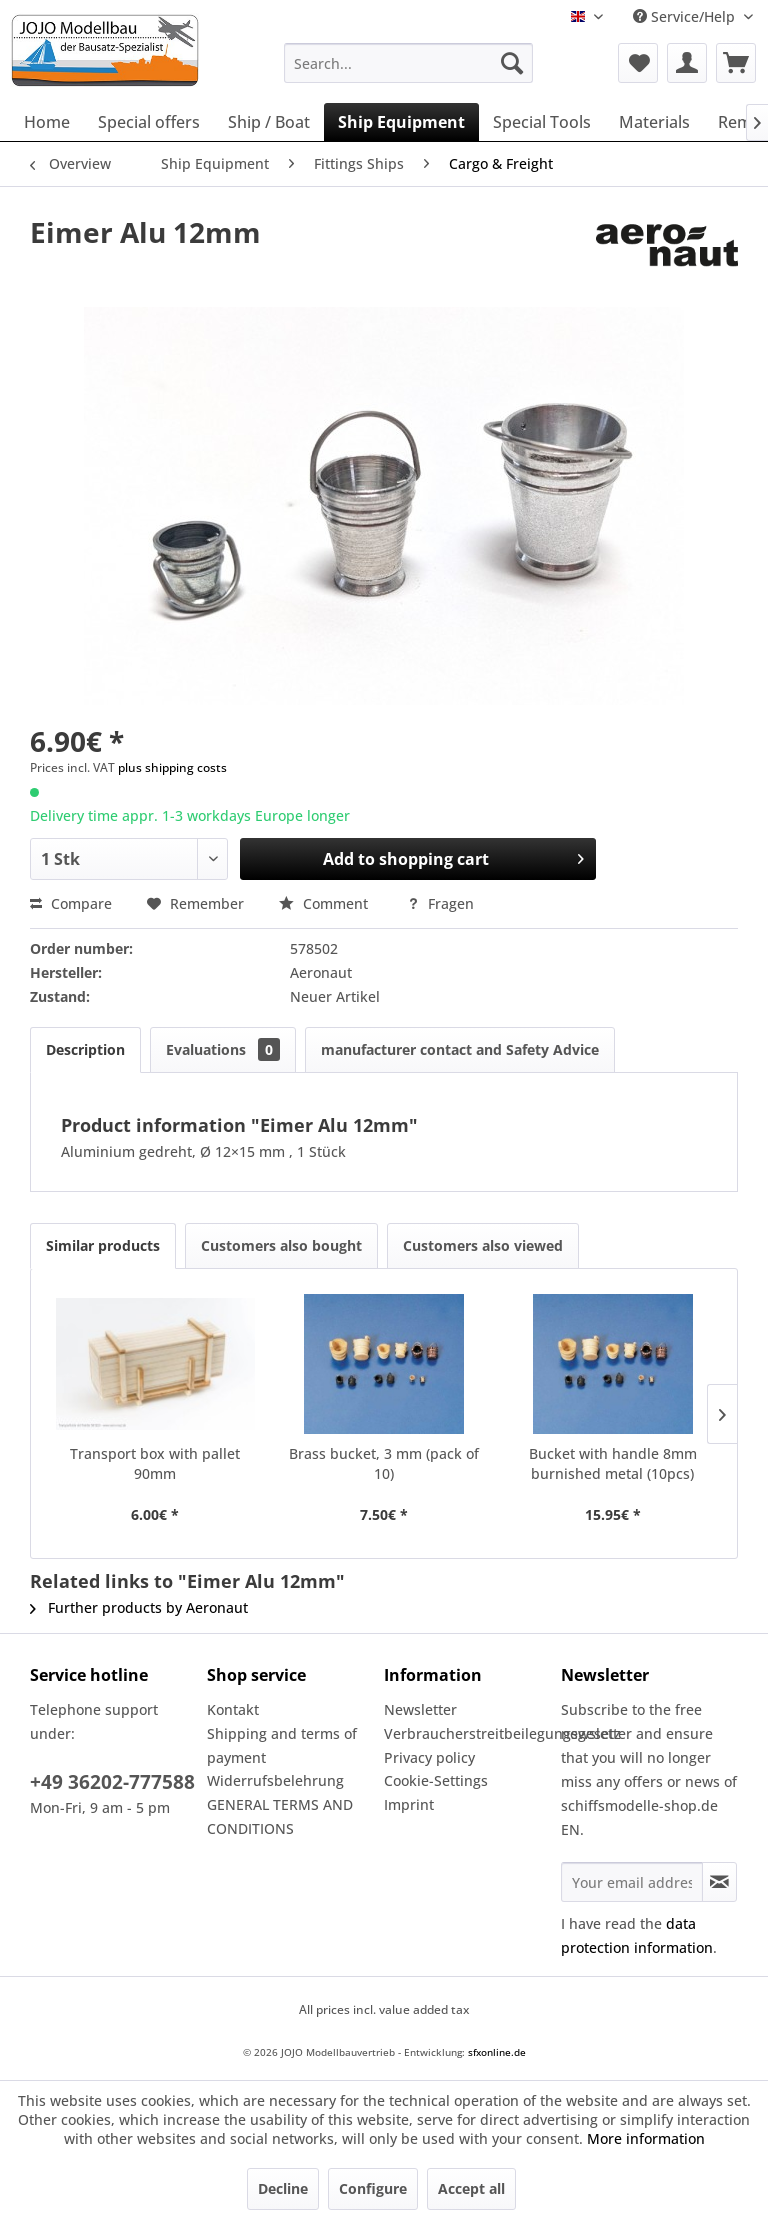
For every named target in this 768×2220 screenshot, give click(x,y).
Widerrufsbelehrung (275, 1780)
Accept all (471, 2188)
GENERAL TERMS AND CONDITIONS (280, 1816)
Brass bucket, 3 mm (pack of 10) (384, 1463)
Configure (373, 2188)
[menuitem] (409, 63)
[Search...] (409, 63)
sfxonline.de (497, 2052)
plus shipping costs (172, 767)
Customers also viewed (483, 1245)
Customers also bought (281, 1245)
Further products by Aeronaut (139, 1607)
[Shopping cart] (736, 63)
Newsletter (420, 1709)
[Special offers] (149, 122)
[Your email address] (632, 1882)
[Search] (512, 63)
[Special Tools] (542, 122)
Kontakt (233, 1709)
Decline (283, 2188)
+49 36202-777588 (112, 1782)
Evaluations (223, 1049)
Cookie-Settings (436, 1780)
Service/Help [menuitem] (686, 16)
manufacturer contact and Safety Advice (460, 1049)
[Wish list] (638, 63)
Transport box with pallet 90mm (155, 1463)
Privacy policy (429, 1757)
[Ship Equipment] (401, 122)
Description (85, 1049)
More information (646, 2138)
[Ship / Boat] (269, 122)
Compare (71, 903)
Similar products (103, 1245)
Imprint (409, 1804)
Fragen (440, 903)
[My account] (687, 63)
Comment (325, 903)
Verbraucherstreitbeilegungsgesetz (467, 1733)
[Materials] (654, 122)
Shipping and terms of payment (282, 1745)
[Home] (47, 122)
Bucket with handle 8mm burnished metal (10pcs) (613, 1463)
